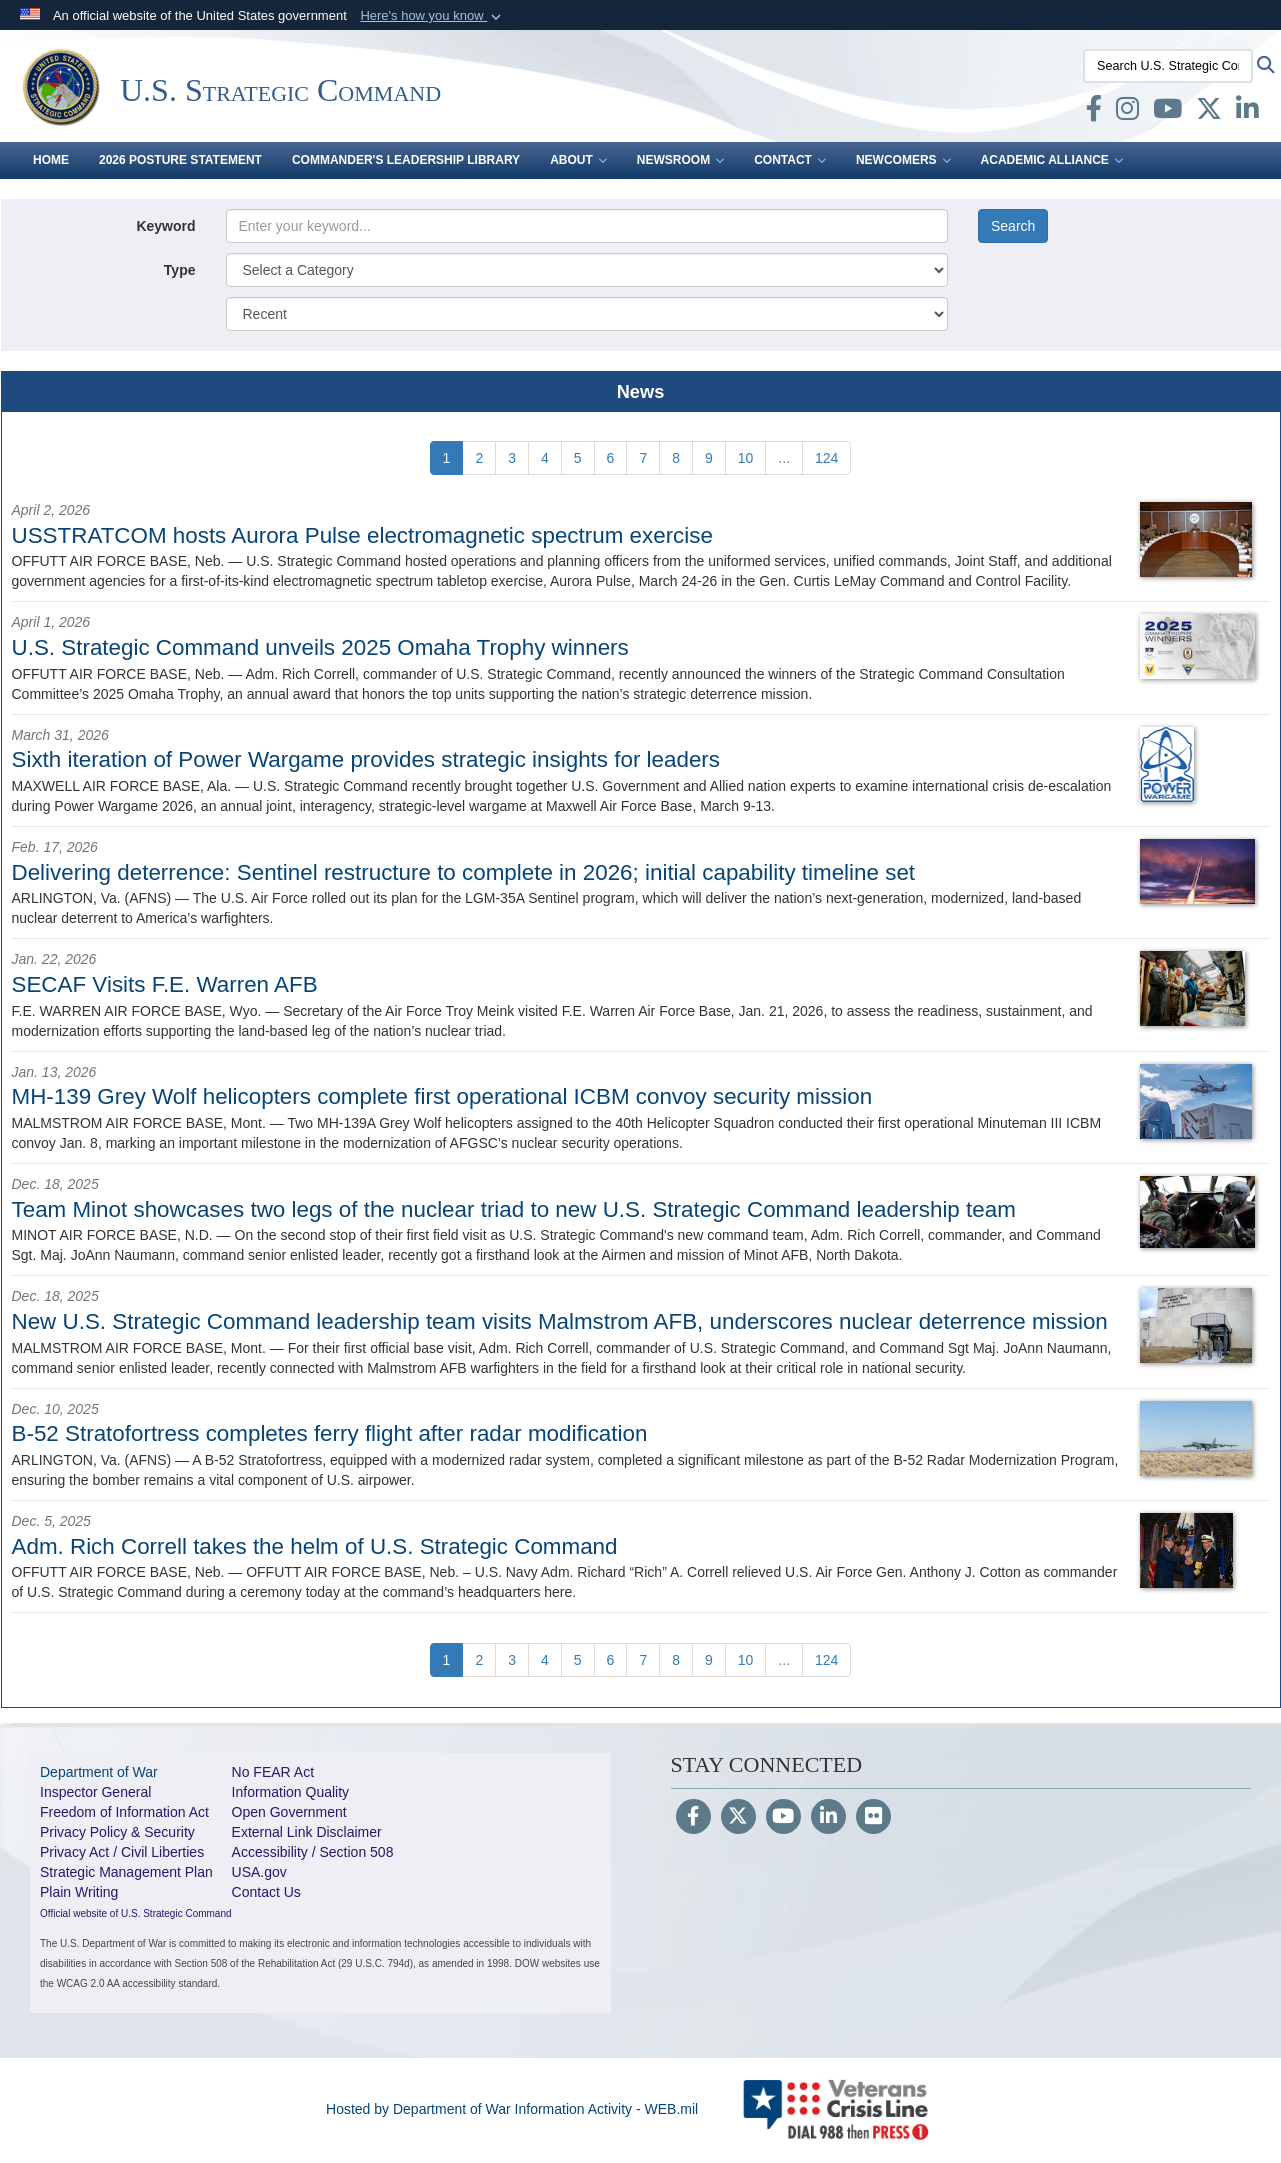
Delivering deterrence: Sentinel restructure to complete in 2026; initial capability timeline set (464, 872)
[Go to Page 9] (709, 458)
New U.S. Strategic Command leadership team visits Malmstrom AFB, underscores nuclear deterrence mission (560, 1321)
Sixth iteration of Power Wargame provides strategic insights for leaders (366, 759)
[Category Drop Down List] (587, 270)
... (784, 458)
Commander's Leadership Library (406, 160)
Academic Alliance (1052, 160)
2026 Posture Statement (180, 160)
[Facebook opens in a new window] (1094, 113)
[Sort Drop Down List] (587, 314)
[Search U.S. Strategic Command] (1168, 66)
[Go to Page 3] (512, 458)
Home (51, 160)
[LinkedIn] (828, 1818)
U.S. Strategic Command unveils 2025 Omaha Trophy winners (320, 647)
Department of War (99, 1772)
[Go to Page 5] (578, 458)
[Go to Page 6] (611, 458)
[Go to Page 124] (826, 458)
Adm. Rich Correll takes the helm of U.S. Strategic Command (315, 1546)
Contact (790, 160)
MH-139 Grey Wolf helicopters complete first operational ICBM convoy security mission (442, 1096)
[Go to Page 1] (447, 458)
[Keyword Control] (587, 226)
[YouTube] (783, 1818)
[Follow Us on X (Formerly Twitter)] (738, 1818)
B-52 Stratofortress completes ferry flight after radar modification (330, 1433)
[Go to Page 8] (676, 458)
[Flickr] (873, 1818)
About (578, 160)
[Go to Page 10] (746, 458)
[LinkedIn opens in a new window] (1247, 113)
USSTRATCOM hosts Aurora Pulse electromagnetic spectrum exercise (362, 535)
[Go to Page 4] (545, 458)
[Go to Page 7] (643, 458)
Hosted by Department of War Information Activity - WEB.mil (512, 2109)
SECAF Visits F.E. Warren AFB (165, 984)
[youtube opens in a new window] (1167, 113)
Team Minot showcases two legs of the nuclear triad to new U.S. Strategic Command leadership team (514, 1209)
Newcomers (903, 160)
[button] (432, 16)
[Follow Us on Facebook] (693, 1818)
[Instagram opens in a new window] (1127, 113)
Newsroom (680, 160)
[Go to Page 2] (479, 458)
